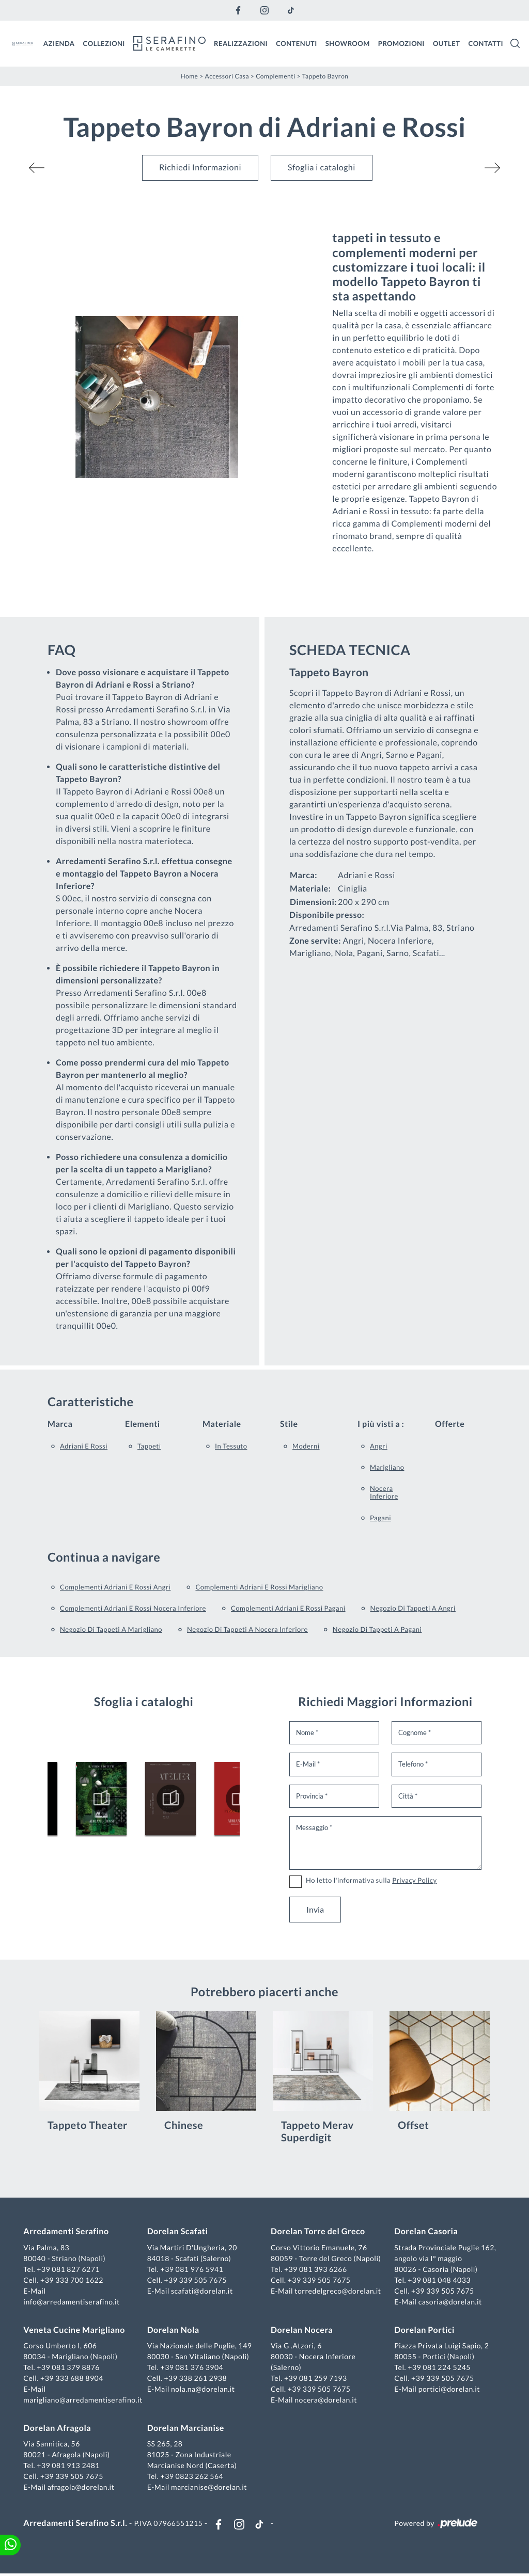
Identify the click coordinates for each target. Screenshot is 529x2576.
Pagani (380, 1517)
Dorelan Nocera (302, 2330)
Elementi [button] (142, 1423)
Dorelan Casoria (425, 2232)
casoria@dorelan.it (449, 2302)
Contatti (485, 43)
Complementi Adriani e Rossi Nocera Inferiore (133, 1607)
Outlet (446, 43)
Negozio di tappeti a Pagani (377, 1629)
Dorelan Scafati (178, 2232)
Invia (315, 1909)
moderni (306, 1445)
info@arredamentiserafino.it (73, 2302)
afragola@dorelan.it (82, 2488)
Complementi (275, 75)
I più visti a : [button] (380, 1423)
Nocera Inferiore (384, 1492)
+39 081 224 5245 (438, 2368)
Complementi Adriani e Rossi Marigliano (259, 1586)
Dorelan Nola (174, 2330)
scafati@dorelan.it (203, 2291)
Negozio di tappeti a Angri (413, 1607)
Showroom (347, 43)
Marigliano (387, 1466)
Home (189, 75)
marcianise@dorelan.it (209, 2488)
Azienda (59, 43)
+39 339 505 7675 (196, 2280)
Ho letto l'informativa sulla (371, 1879)
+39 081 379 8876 (69, 2368)
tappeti (149, 1445)
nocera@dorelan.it (325, 2400)
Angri (378, 1445)
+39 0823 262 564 (192, 2477)
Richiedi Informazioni (200, 167)
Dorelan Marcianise (186, 2429)
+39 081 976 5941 (192, 2269)
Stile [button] (289, 1423)
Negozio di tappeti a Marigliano (111, 1629)
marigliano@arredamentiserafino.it (84, 2400)
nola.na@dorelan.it (203, 2390)
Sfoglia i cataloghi (321, 167)
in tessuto (231, 1445)
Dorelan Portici (424, 2330)
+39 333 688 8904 (73, 2379)
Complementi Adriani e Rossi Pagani (288, 1607)
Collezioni (104, 43)
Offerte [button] (449, 1423)
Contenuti (296, 43)
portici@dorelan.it (448, 2390)
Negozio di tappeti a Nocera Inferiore (247, 1629)
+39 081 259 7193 (315, 2379)
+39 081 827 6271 (69, 2269)
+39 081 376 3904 (192, 2368)
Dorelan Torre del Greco (318, 2232)
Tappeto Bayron (325, 75)
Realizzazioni (241, 43)
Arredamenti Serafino (67, 2232)
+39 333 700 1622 (73, 2280)
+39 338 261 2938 (196, 2379)
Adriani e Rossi (83, 1445)
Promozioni (401, 43)
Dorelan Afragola (58, 2429)
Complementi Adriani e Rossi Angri (115, 1586)
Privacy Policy (414, 1879)
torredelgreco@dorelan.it (337, 2291)
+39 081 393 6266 (315, 2269)
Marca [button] (60, 1423)
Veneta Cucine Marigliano (75, 2330)
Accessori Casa (227, 75)
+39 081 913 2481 (69, 2466)
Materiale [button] (222, 1423)
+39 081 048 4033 (438, 2280)
